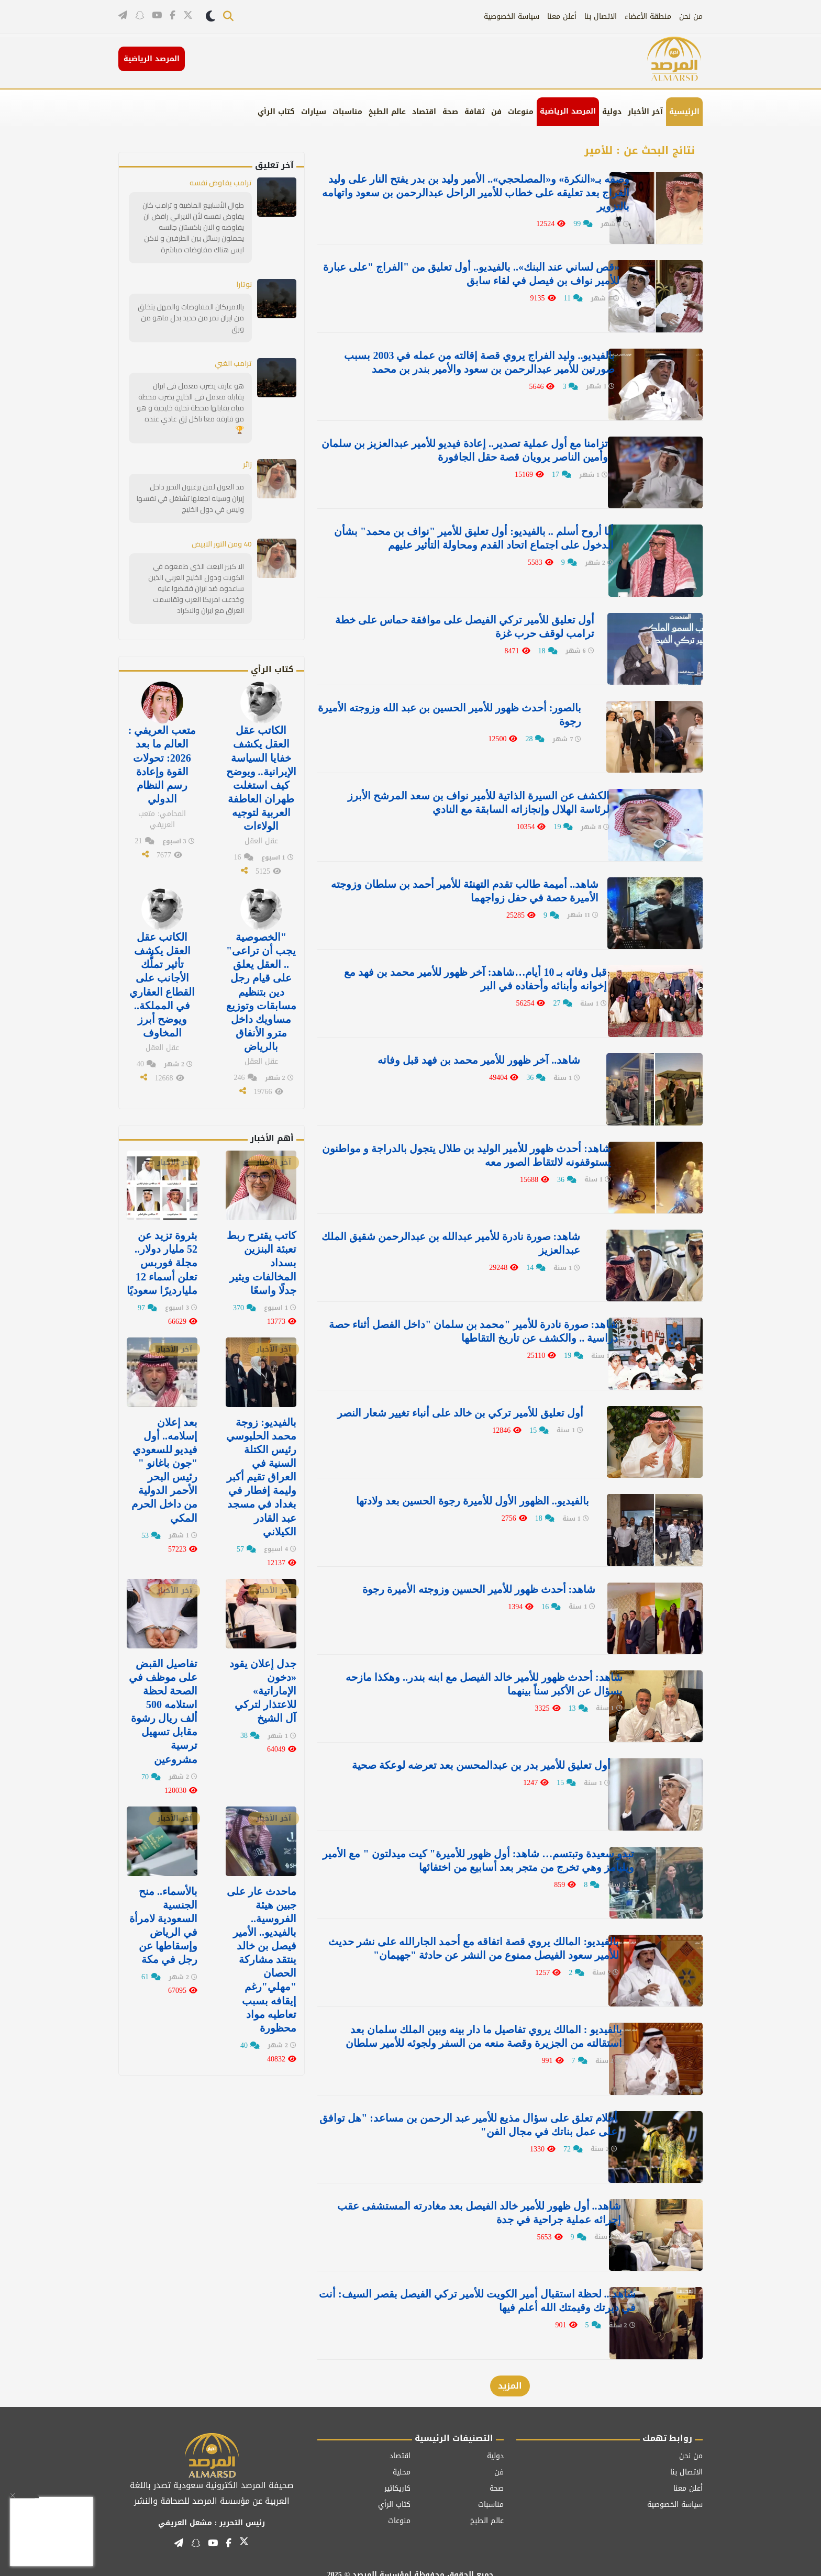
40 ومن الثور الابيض (222, 543)
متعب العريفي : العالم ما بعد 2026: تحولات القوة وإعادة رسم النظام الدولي (162, 763)
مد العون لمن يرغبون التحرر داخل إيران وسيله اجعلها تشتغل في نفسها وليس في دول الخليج (190, 497)
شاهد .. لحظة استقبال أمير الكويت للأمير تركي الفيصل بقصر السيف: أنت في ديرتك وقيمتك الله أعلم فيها (466, 2283)
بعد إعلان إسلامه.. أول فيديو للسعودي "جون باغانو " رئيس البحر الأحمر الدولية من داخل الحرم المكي (164, 1466)
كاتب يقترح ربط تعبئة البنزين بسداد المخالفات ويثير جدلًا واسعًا (261, 1260)
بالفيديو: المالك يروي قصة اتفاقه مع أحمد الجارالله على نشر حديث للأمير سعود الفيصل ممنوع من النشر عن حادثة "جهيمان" (460, 1934)
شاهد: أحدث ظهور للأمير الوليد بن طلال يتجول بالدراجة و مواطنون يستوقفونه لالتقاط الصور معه (473, 1147)
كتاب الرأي (276, 112)
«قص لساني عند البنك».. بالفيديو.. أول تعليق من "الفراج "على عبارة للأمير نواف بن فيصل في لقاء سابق (461, 273)
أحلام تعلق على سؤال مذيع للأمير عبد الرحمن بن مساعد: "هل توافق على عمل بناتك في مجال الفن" (462, 2109)
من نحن (691, 16)
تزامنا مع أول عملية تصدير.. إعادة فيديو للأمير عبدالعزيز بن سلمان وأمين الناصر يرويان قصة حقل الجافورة (470, 448)
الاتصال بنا (600, 16)
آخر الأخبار (645, 112)
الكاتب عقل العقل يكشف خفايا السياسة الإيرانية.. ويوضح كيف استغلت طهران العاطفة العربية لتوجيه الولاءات (261, 776)
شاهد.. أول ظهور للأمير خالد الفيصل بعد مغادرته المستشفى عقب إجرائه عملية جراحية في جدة (467, 2196)
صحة (450, 112)
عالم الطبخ (387, 112)
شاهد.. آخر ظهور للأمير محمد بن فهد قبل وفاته (495, 1053)
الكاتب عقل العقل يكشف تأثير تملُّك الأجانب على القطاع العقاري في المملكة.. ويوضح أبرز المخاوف (162, 982)
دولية (612, 112)
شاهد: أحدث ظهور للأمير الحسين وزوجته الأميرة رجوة (480, 1577)
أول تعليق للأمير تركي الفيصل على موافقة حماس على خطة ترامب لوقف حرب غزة (467, 622)
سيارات (313, 112)
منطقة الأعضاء (648, 16)
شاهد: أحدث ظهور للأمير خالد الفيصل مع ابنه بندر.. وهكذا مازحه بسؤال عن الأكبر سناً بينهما (458, 1672)
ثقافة (474, 112)
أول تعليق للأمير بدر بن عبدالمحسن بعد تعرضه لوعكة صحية (467, 1752)
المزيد (510, 2368)
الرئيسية (684, 112)
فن (496, 112)
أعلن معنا (561, 16)
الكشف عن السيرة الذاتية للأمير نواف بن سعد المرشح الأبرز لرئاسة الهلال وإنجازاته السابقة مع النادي (466, 797)
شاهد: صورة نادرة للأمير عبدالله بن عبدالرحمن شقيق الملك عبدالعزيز (467, 1234)
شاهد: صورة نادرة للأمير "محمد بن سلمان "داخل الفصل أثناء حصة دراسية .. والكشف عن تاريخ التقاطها (464, 1322)
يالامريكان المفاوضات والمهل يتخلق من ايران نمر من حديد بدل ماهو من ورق (191, 317)
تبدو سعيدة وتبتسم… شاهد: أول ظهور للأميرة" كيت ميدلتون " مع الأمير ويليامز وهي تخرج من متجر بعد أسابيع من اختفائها (461, 1846)
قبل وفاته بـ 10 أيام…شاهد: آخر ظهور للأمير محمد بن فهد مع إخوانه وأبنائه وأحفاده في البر (465, 972)
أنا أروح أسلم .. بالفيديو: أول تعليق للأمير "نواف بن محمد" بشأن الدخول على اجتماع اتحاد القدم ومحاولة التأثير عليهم (457, 535)
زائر (247, 464)
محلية (401, 2454)
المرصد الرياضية (568, 111)
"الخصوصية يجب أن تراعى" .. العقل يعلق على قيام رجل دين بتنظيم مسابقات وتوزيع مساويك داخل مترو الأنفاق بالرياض (261, 989)
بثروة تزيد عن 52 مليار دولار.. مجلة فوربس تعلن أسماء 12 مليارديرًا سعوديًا (162, 1260)
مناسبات (347, 112)
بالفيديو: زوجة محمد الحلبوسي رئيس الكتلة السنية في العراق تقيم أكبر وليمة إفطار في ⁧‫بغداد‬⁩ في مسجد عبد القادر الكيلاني (261, 1473)
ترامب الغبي (233, 363)
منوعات (521, 112)
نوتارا (244, 284)
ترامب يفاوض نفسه (221, 182)
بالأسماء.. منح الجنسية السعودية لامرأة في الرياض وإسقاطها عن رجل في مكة (163, 1921)
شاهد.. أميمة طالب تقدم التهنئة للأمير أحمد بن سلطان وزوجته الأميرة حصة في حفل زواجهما (463, 885)
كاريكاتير (397, 2470)
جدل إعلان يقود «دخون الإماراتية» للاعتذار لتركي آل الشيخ (262, 1687)
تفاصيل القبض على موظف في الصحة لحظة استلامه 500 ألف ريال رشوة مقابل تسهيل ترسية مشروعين (163, 1707)
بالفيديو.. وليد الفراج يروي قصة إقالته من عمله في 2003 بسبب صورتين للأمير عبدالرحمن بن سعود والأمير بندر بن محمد (461, 360)
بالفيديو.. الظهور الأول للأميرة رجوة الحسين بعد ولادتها (480, 1490)
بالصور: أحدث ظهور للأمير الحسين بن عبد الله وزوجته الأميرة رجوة (465, 710)
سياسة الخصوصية (511, 16)
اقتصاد (424, 112)
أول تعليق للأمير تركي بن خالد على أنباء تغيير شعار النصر (474, 1403)
